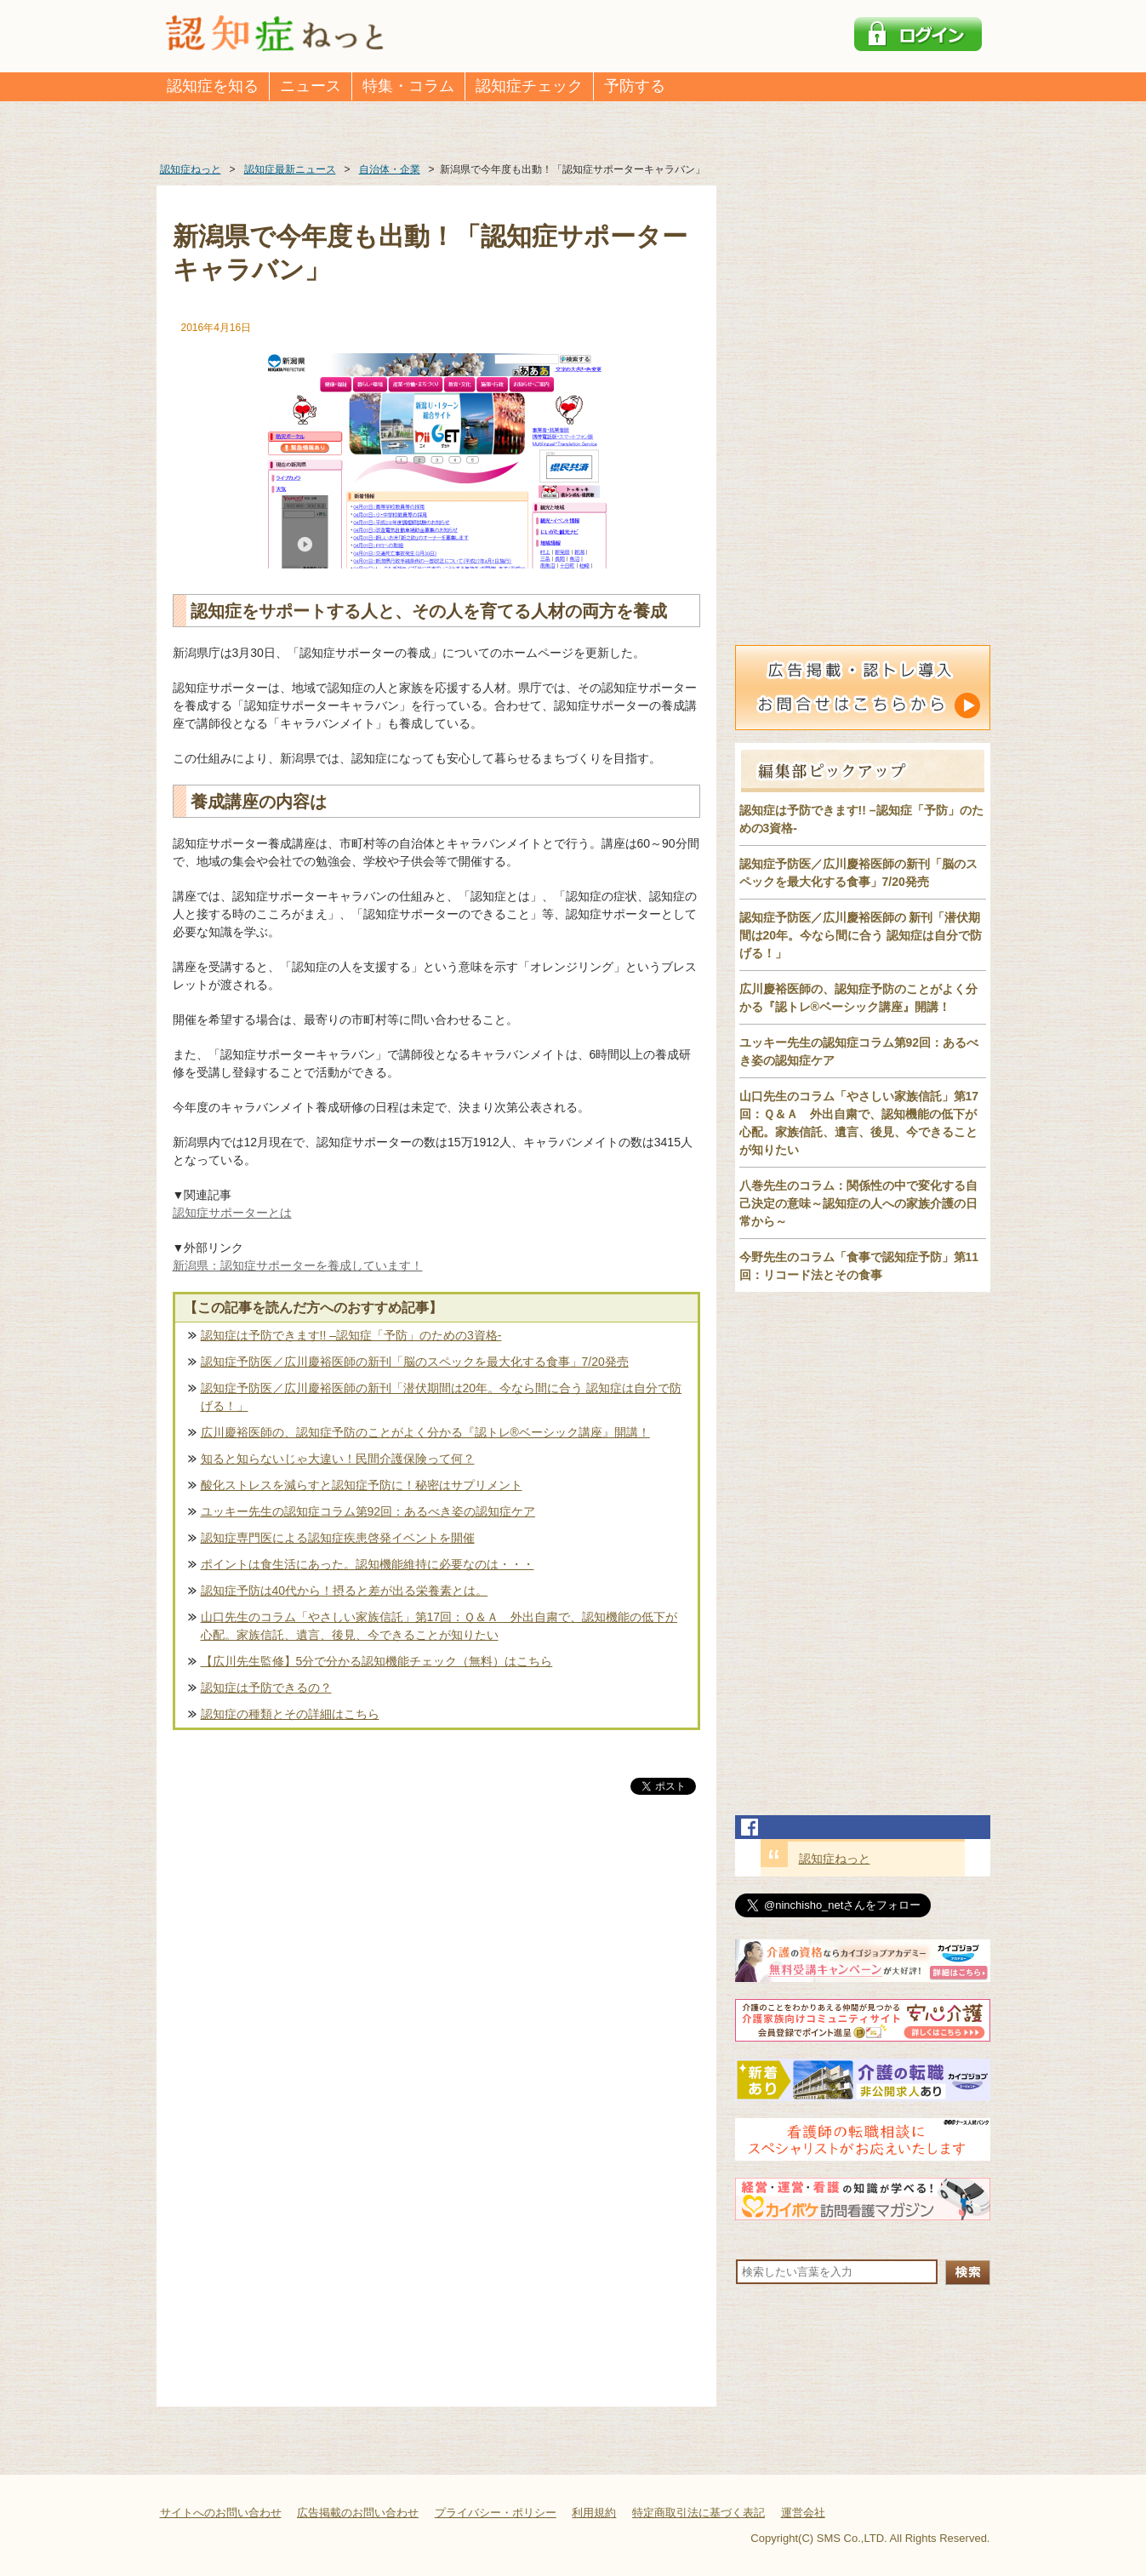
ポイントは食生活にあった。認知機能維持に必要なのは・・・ (367, 1564)
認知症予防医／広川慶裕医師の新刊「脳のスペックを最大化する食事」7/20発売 (415, 1361)
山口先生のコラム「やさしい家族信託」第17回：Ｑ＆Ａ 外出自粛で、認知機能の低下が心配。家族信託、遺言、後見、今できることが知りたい (439, 1626)
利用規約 (594, 2512)
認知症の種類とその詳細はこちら (290, 1714)
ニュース (310, 85)
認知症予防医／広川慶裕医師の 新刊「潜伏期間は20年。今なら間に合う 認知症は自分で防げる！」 (860, 935)
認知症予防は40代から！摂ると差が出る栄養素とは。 (344, 1590)
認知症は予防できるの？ (266, 1687)
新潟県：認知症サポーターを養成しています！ (298, 1265)
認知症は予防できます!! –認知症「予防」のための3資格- (351, 1335)
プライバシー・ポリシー (495, 2512)
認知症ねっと (834, 1858)
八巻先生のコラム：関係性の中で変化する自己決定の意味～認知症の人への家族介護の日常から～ (858, 1203)
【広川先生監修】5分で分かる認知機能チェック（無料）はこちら (377, 1661)
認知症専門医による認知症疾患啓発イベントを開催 (338, 1538)
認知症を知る (213, 85)
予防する (634, 85)
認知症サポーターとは (232, 1212)
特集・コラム (408, 85)
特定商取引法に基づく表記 (698, 2512)
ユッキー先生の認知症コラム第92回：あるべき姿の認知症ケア (368, 1511)
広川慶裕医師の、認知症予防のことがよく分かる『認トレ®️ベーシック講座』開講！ (425, 1432)
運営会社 (803, 2512)
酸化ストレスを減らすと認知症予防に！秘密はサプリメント (361, 1485)
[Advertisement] (436, 1976)
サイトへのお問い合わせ (221, 2512)
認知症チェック (529, 85)
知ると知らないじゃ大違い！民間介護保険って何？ (338, 1458)
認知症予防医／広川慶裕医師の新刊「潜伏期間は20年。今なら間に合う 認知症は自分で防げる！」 (441, 1397)
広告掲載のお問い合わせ (358, 2512)
